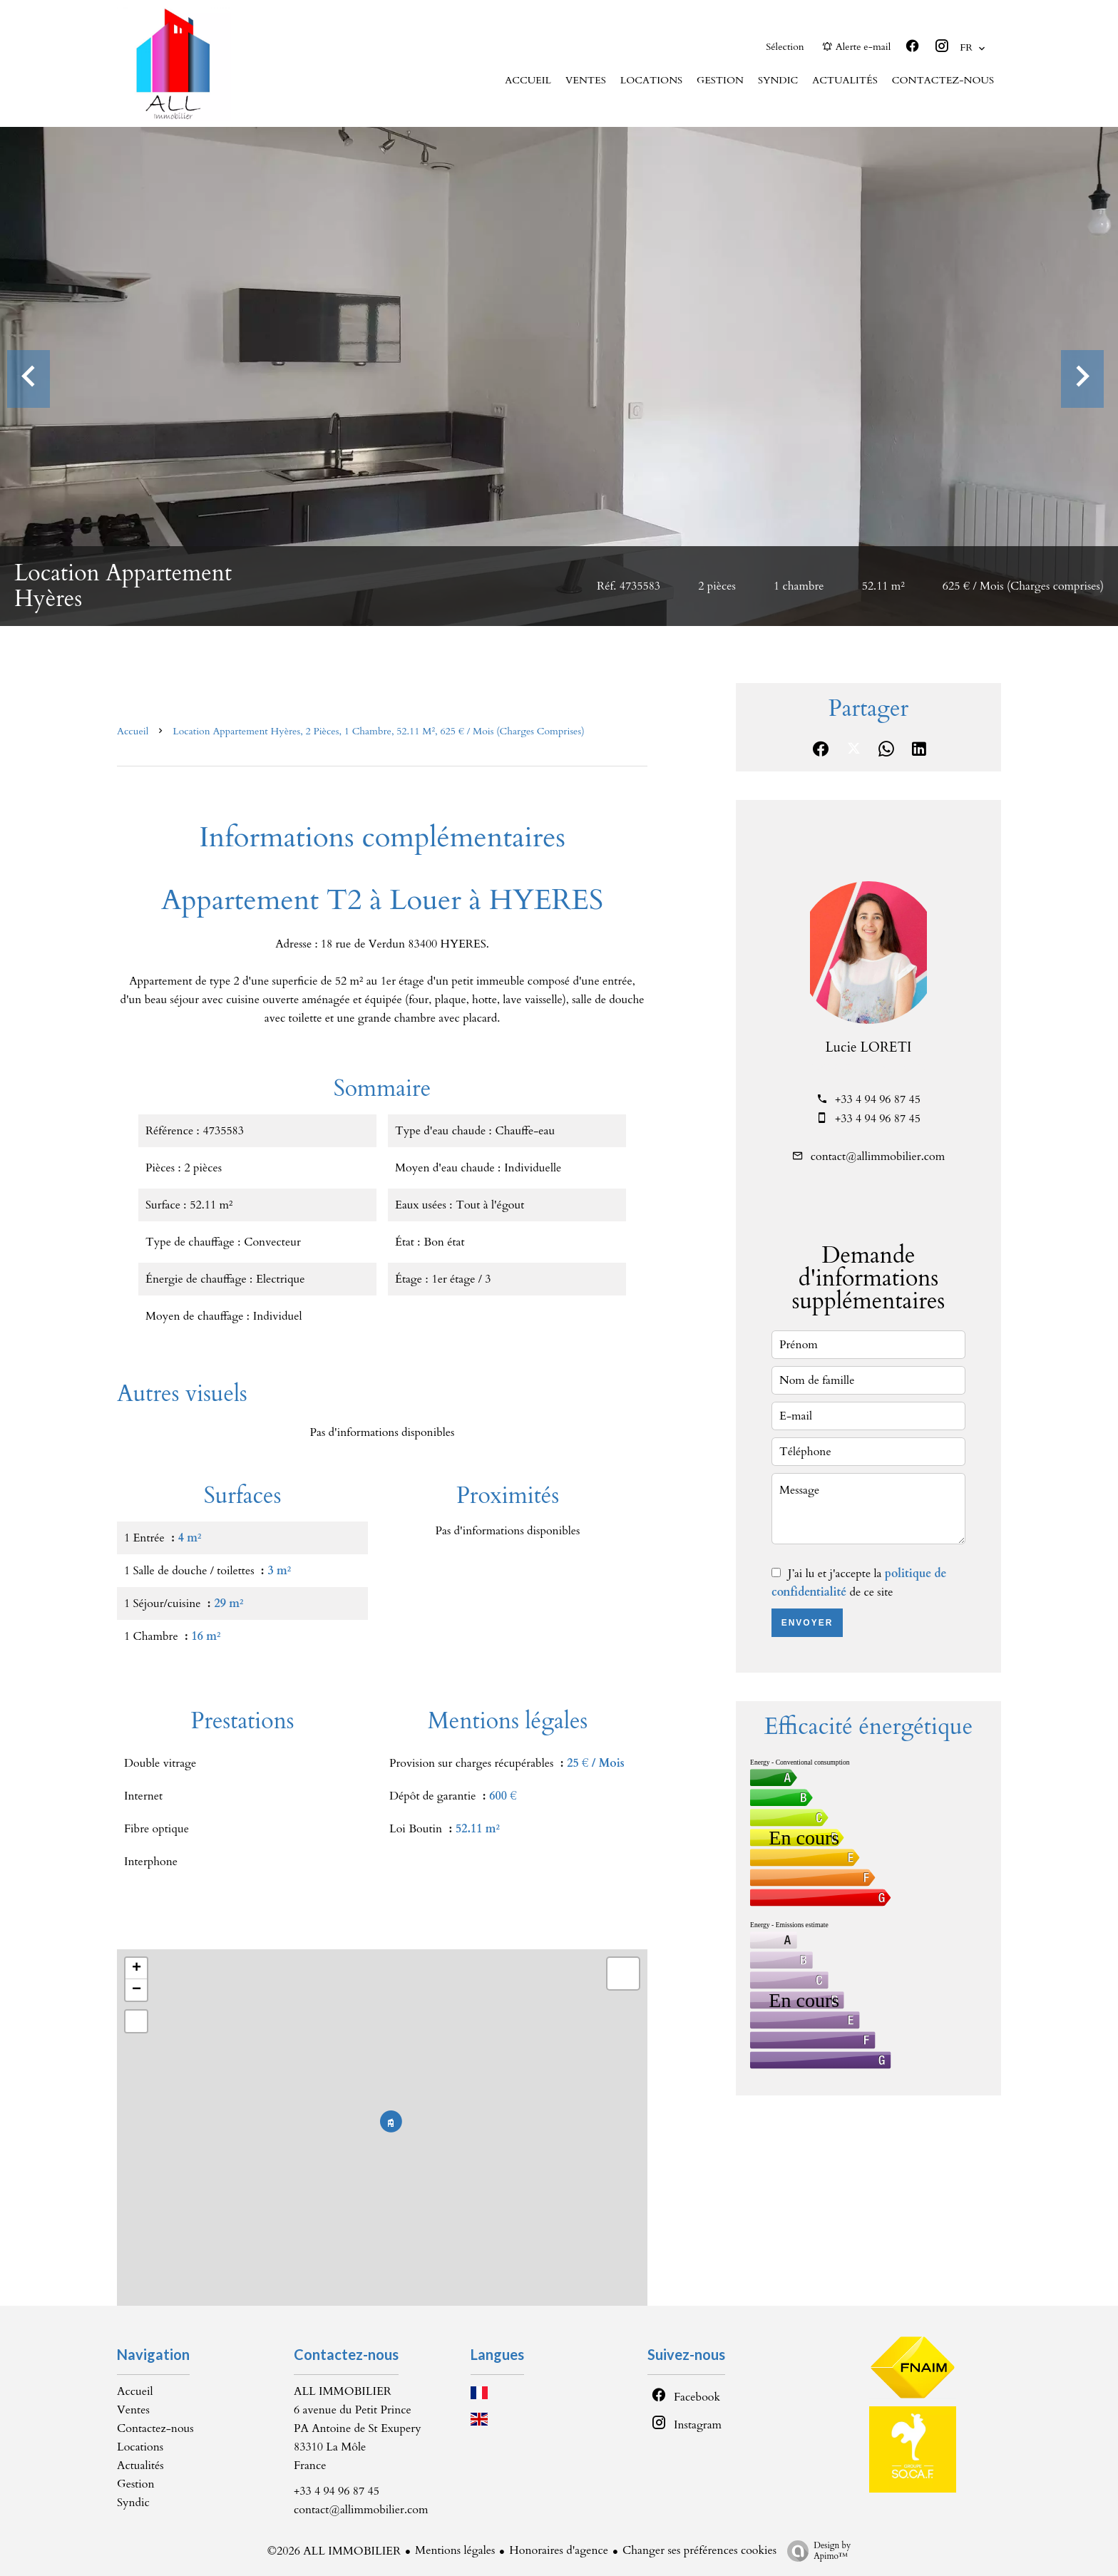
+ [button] (136, 1968)
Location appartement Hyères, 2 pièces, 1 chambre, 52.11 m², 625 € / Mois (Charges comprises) (378, 731)
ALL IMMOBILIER (342, 2391)
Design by (815, 2551)
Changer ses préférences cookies (699, 2550)
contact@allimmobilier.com (878, 1156)
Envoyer (807, 1623)
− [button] (136, 1990)
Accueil (132, 731)
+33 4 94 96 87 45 (877, 1099)
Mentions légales (455, 2550)
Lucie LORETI (869, 1047)
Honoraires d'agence (558, 2550)
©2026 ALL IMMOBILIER (334, 2551)
